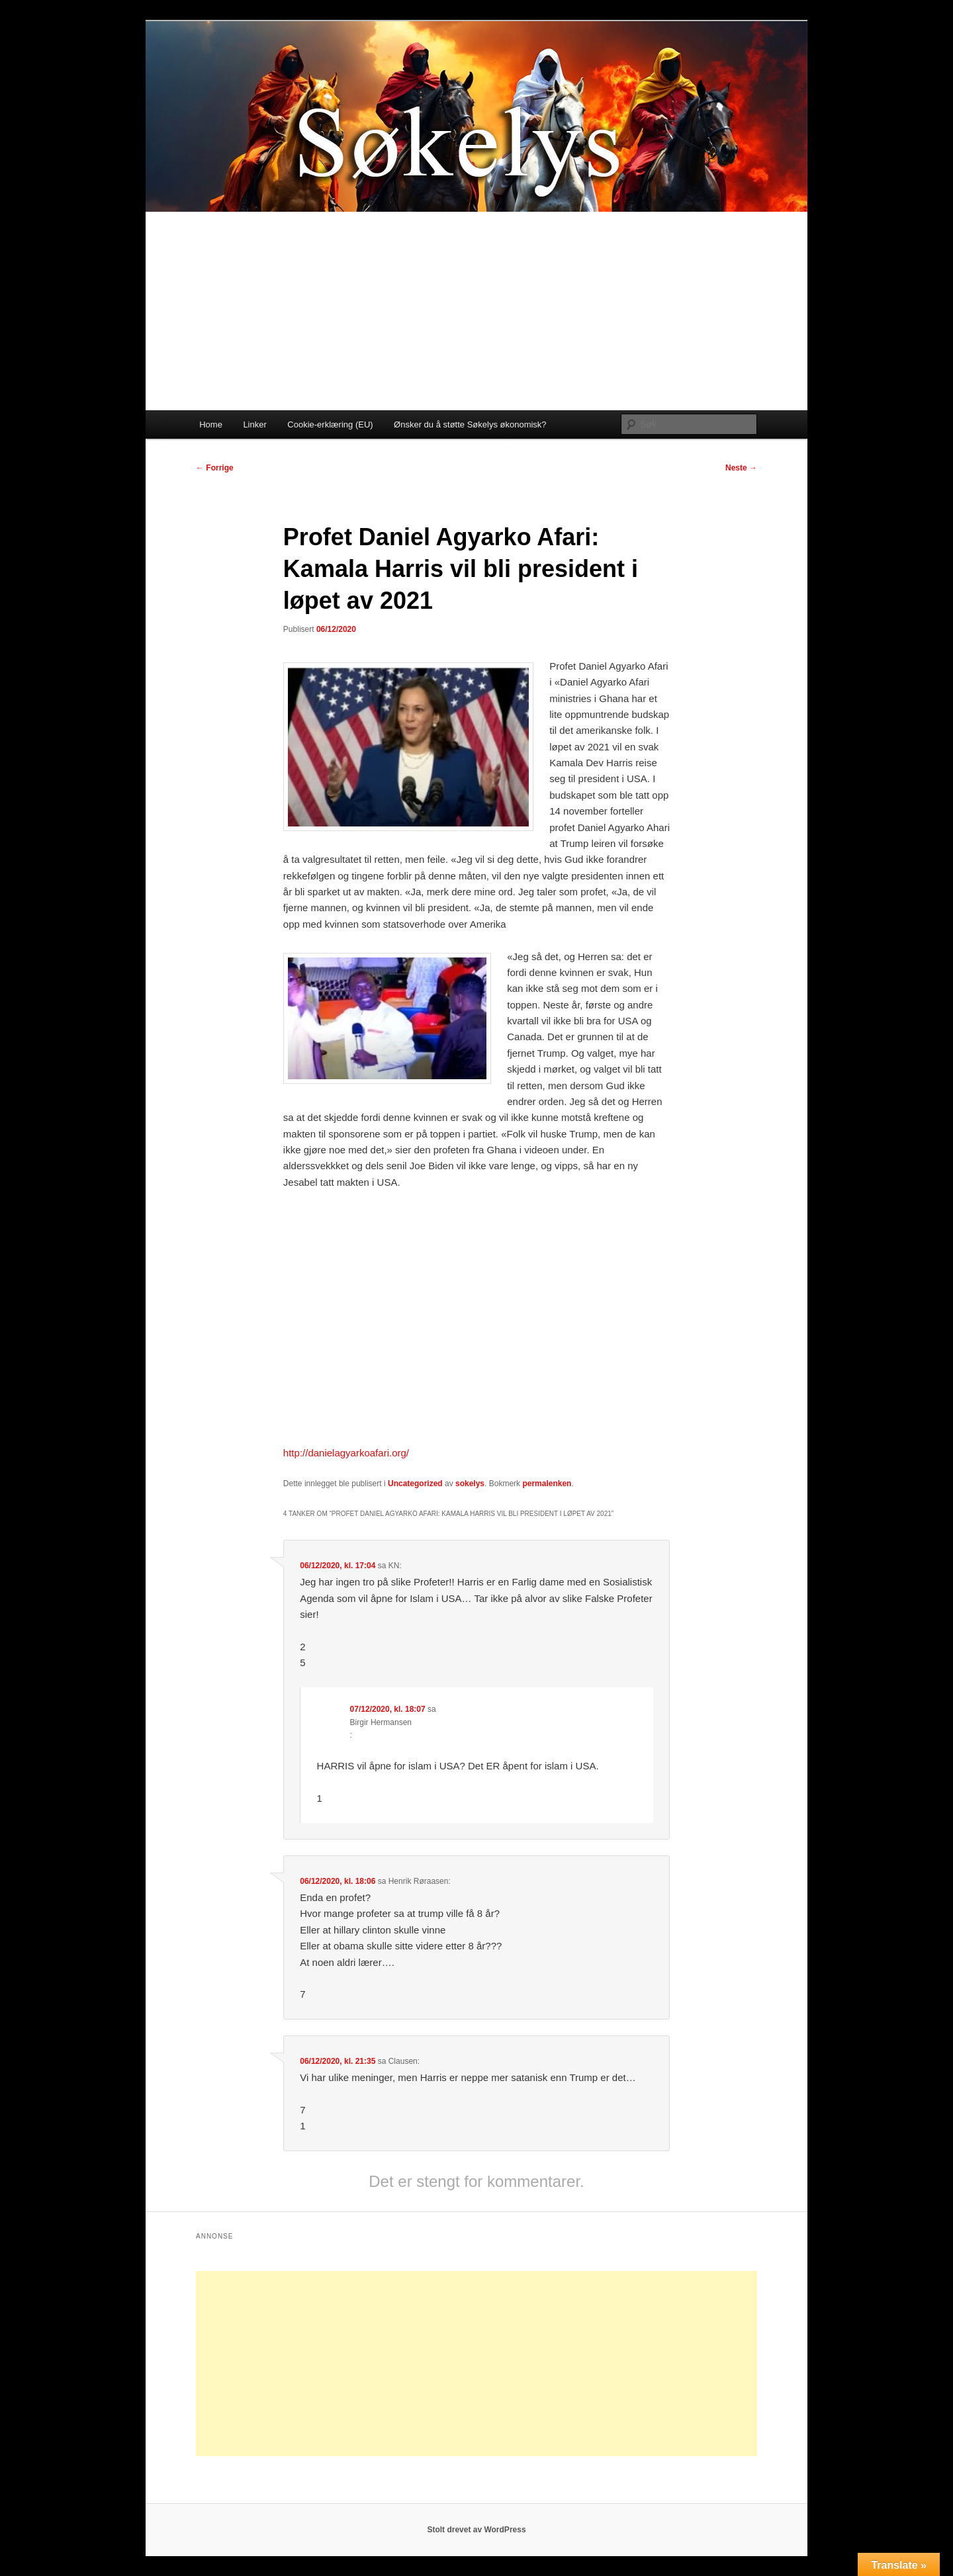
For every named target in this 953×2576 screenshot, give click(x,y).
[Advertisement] (476, 311)
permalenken (546, 1483)
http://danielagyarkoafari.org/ (346, 1452)
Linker (254, 424)
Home (210, 424)
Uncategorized (415, 1483)
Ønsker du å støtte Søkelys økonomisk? (470, 424)
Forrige (215, 467)
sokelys (469, 1483)
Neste (741, 467)
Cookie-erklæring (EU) (330, 424)
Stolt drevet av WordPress (476, 2529)
